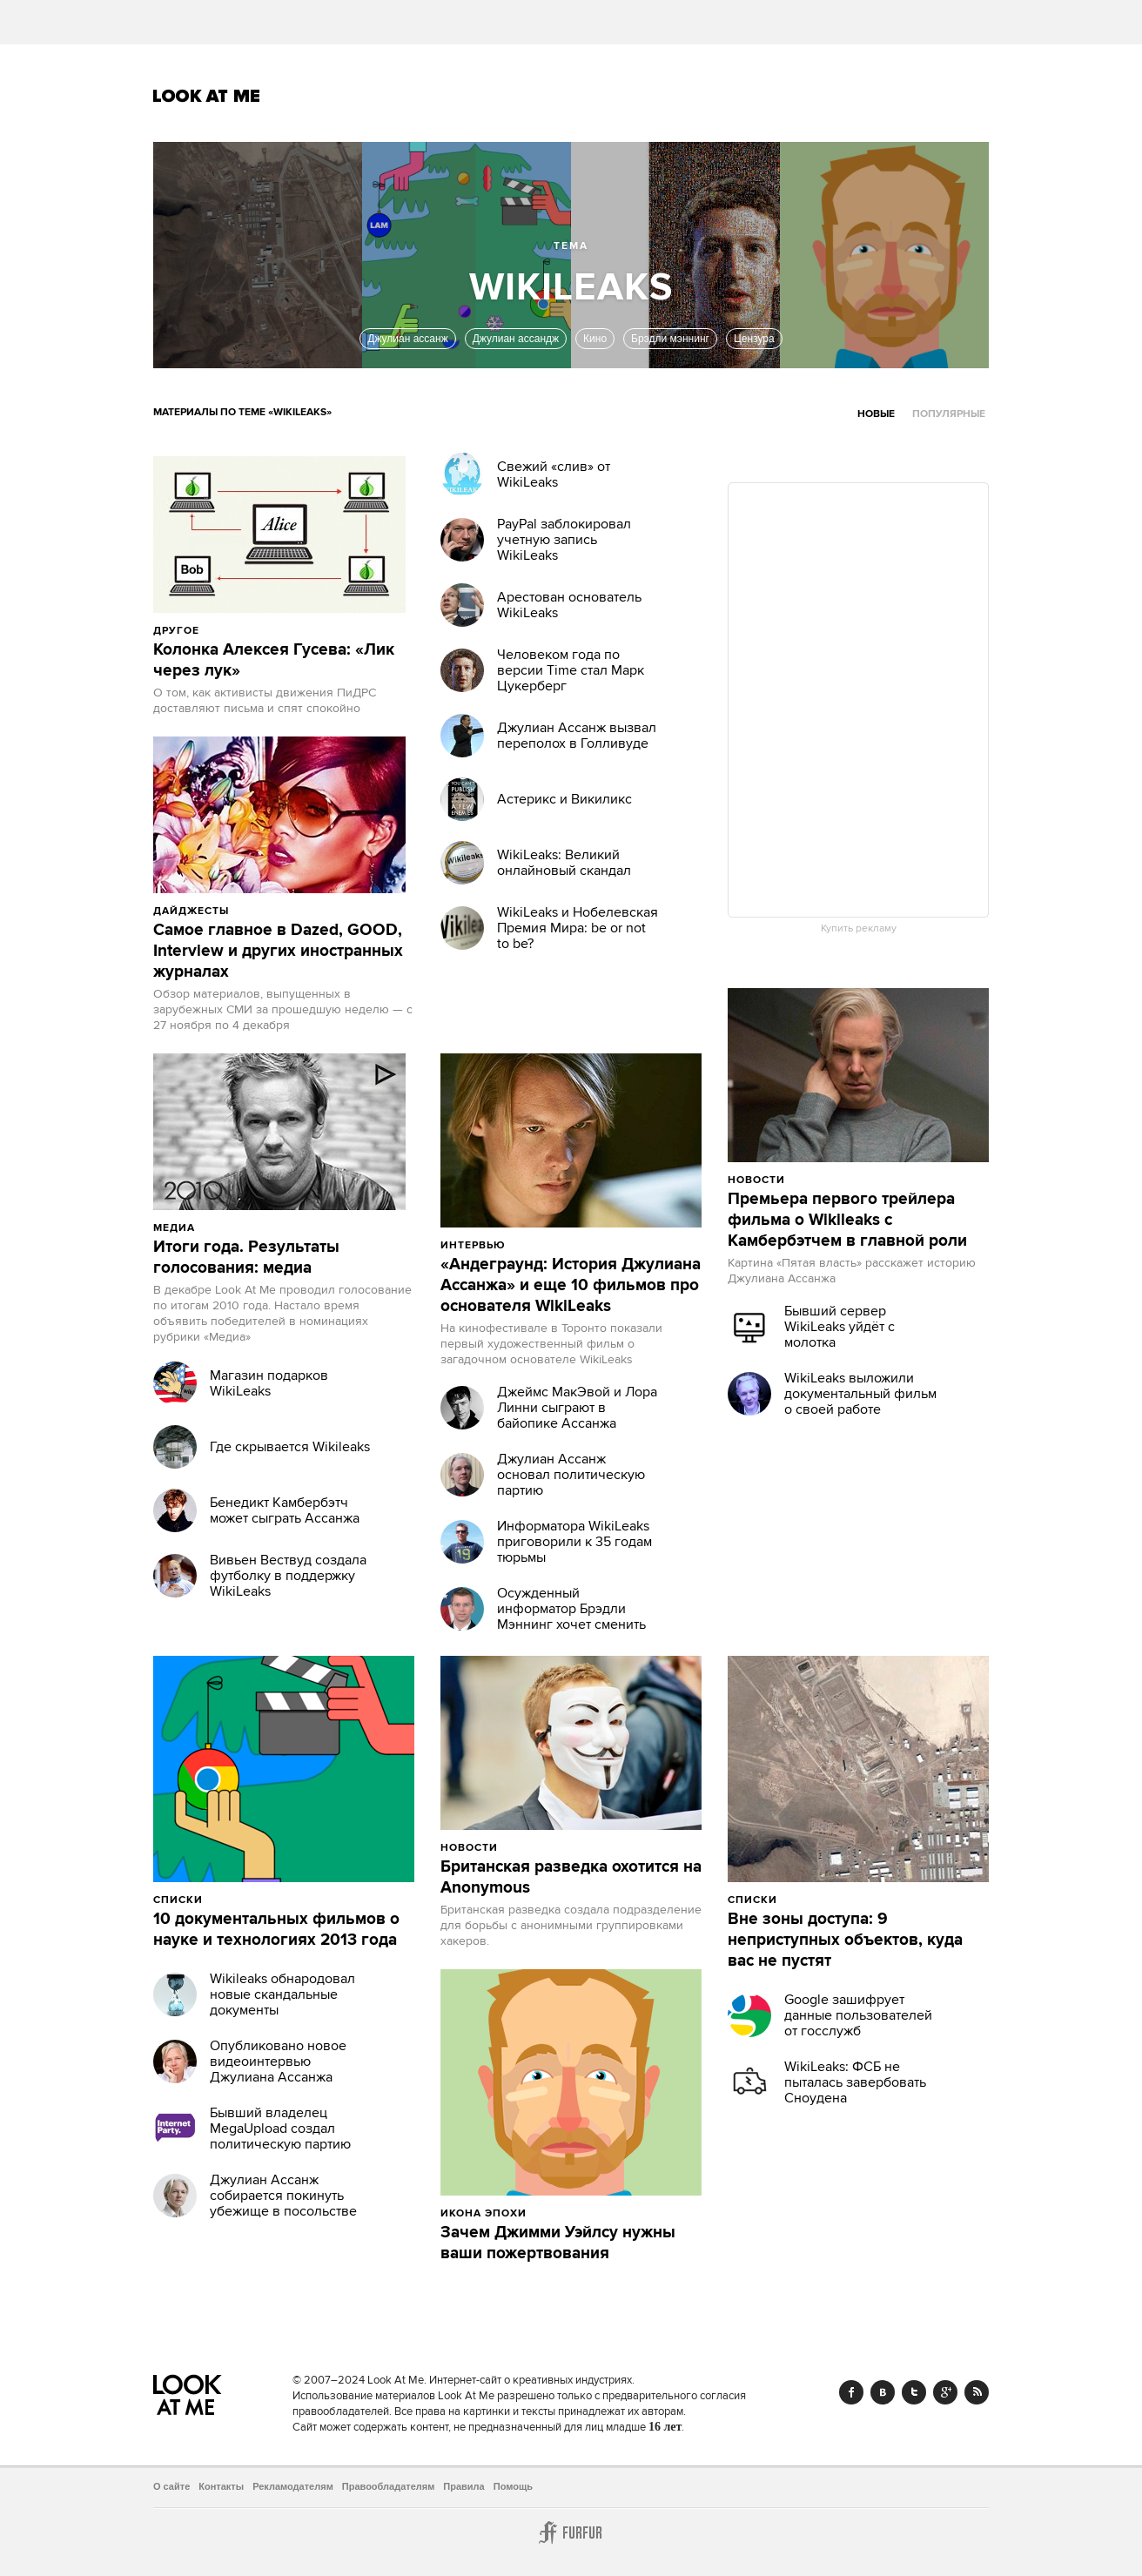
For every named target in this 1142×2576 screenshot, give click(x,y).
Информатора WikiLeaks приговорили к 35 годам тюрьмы (574, 1541)
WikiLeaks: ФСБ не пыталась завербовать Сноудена (855, 2082)
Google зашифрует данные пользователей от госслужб (858, 2015)
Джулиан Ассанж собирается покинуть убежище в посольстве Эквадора (283, 2203)
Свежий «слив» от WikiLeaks (553, 474)
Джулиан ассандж (516, 339)
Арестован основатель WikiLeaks (569, 605)
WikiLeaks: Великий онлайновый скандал (564, 862)
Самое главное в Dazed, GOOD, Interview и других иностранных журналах (278, 951)
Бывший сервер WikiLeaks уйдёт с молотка (839, 1326)
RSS (976, 2392)
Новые (876, 413)
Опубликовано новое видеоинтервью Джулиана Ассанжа (278, 2061)
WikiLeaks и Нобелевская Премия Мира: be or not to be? (577, 928)
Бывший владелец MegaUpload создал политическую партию (280, 2128)
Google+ (945, 2392)
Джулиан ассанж (407, 339)
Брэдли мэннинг (670, 339)
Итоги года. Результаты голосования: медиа (246, 1258)
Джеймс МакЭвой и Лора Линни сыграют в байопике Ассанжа (577, 1407)
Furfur (571, 2532)
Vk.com (882, 2392)
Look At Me (206, 96)
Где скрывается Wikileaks (290, 1447)
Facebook (851, 2392)
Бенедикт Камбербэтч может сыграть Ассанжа (284, 1510)
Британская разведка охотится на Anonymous (571, 1878)
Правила (463, 2486)
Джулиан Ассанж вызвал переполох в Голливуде (576, 735)
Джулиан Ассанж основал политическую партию (571, 1474)
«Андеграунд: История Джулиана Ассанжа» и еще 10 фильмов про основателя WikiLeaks (570, 1285)
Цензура (754, 339)
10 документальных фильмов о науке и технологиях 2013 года (276, 1930)
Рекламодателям (292, 2486)
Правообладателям (388, 2486)
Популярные (948, 413)
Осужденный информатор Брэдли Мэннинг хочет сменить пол (571, 1616)
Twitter (914, 2392)
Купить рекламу (859, 929)
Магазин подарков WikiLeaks (269, 1383)
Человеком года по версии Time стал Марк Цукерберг (570, 670)
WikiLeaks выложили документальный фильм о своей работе (860, 1393)
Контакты (221, 2486)
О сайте (171, 2486)
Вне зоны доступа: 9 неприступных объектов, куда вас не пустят (845, 1940)
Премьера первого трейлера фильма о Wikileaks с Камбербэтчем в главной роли (847, 1220)
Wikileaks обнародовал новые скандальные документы (282, 1994)
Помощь (513, 2486)
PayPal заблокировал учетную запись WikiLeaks (564, 539)
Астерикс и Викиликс (564, 799)
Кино (595, 339)
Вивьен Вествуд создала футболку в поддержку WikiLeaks (288, 1575)
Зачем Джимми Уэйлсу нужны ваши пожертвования (557, 2243)
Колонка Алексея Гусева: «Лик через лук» (273, 661)
